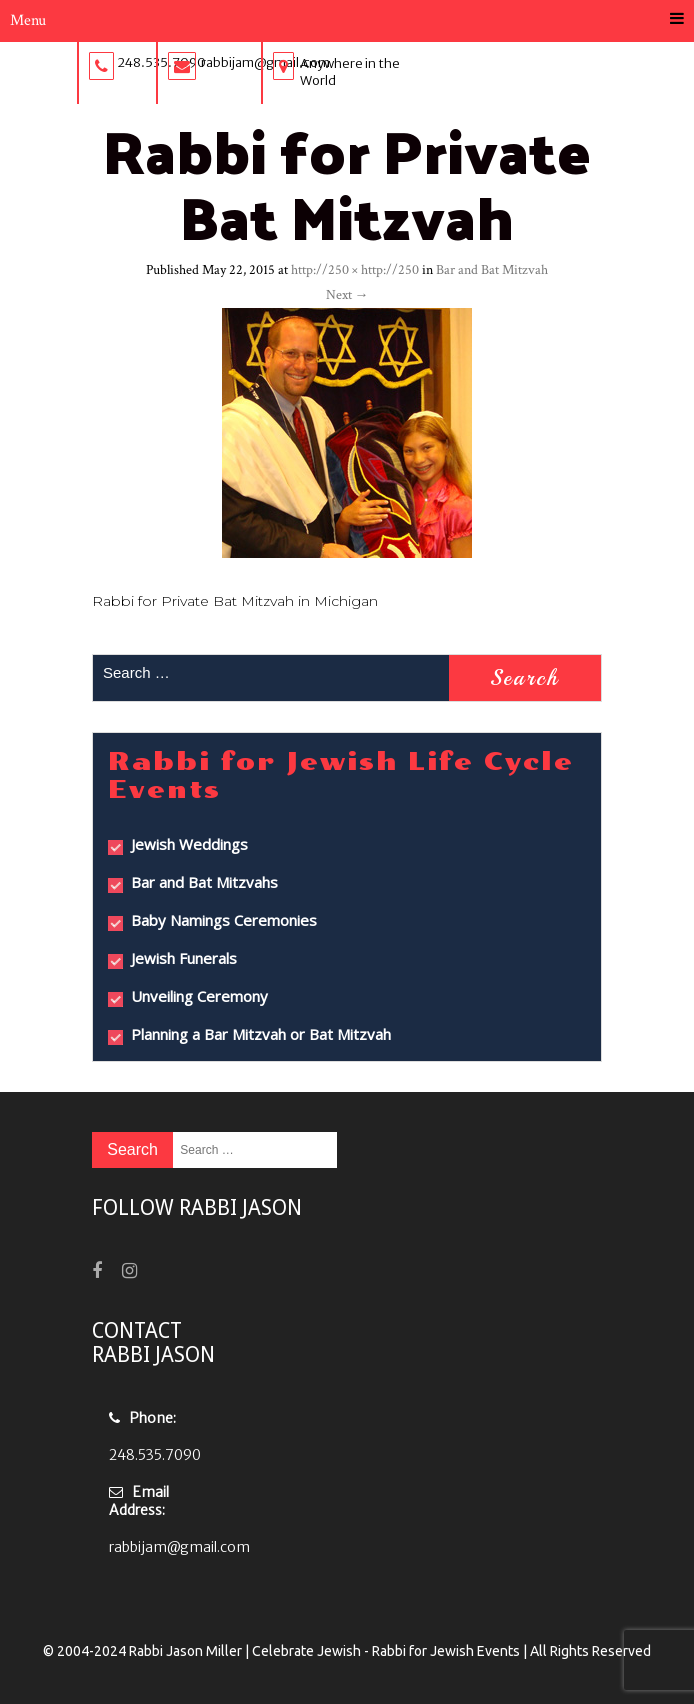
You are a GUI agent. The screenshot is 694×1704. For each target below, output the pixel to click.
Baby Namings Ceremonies (224, 920)
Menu (347, 20)
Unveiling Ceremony (199, 996)
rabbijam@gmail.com (179, 1547)
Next (347, 295)
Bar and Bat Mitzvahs (204, 882)
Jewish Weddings (189, 844)
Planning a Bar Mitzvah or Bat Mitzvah (261, 1034)
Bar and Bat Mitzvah (492, 270)
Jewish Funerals (184, 958)
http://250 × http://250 (355, 270)
